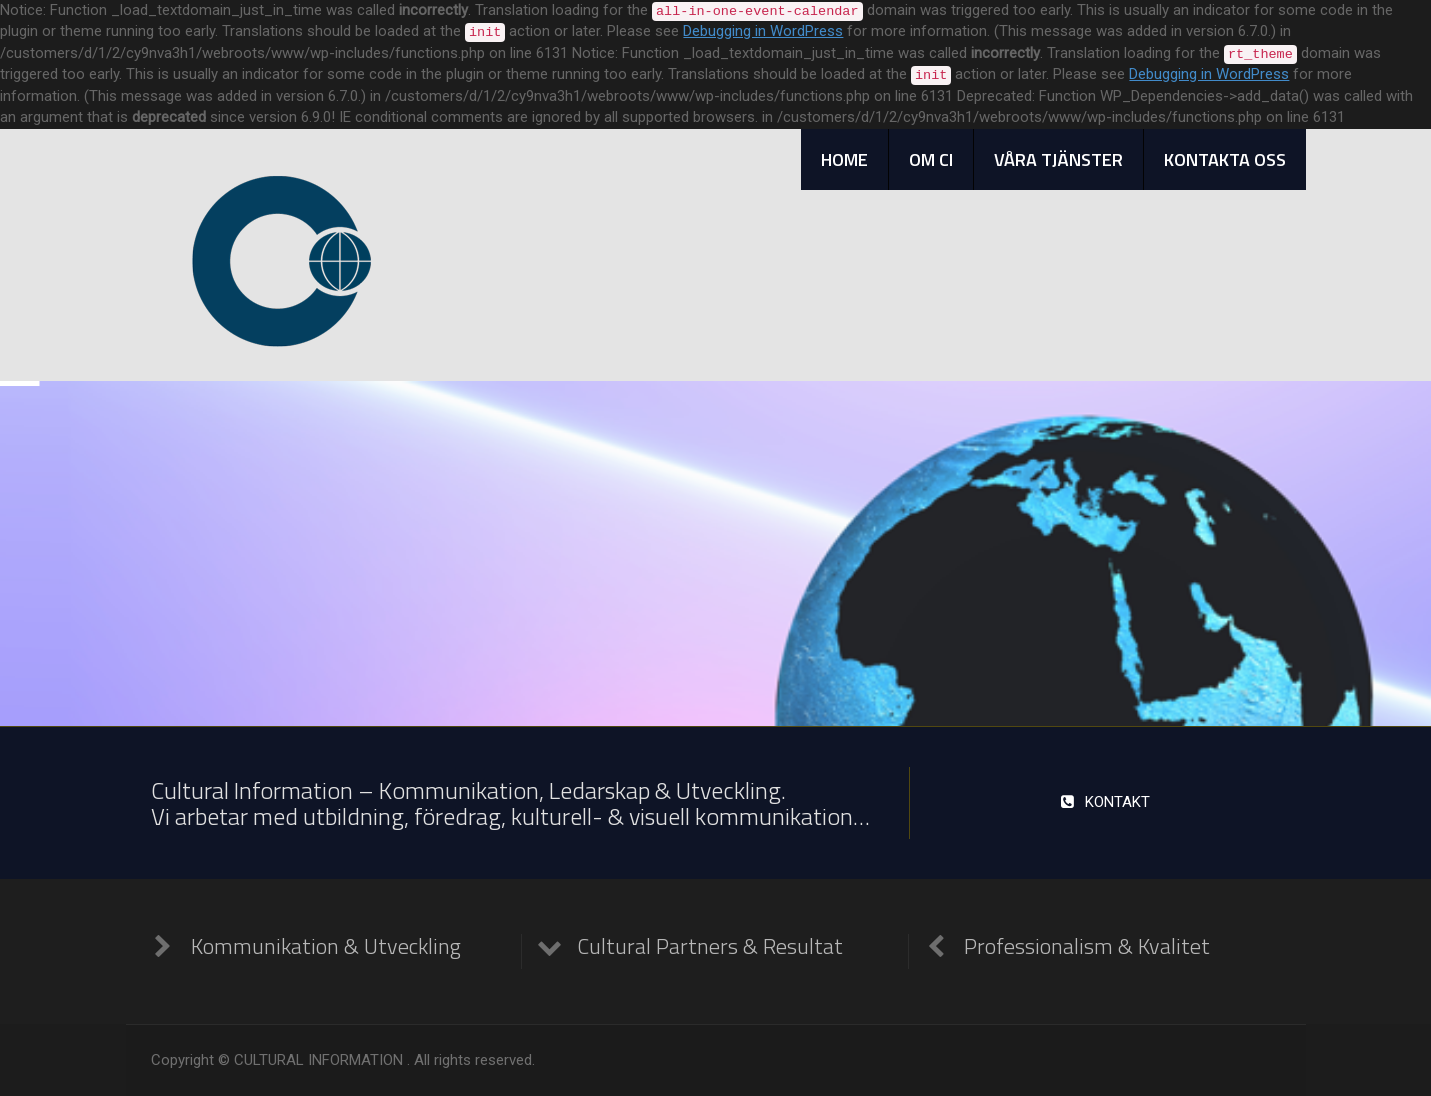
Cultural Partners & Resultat (710, 946)
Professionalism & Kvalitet (1087, 946)
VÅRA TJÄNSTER (1058, 159)
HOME (844, 159)
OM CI (931, 159)
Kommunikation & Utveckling (326, 946)
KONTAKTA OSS (1225, 159)
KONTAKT (1105, 802)
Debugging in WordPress (763, 31)
